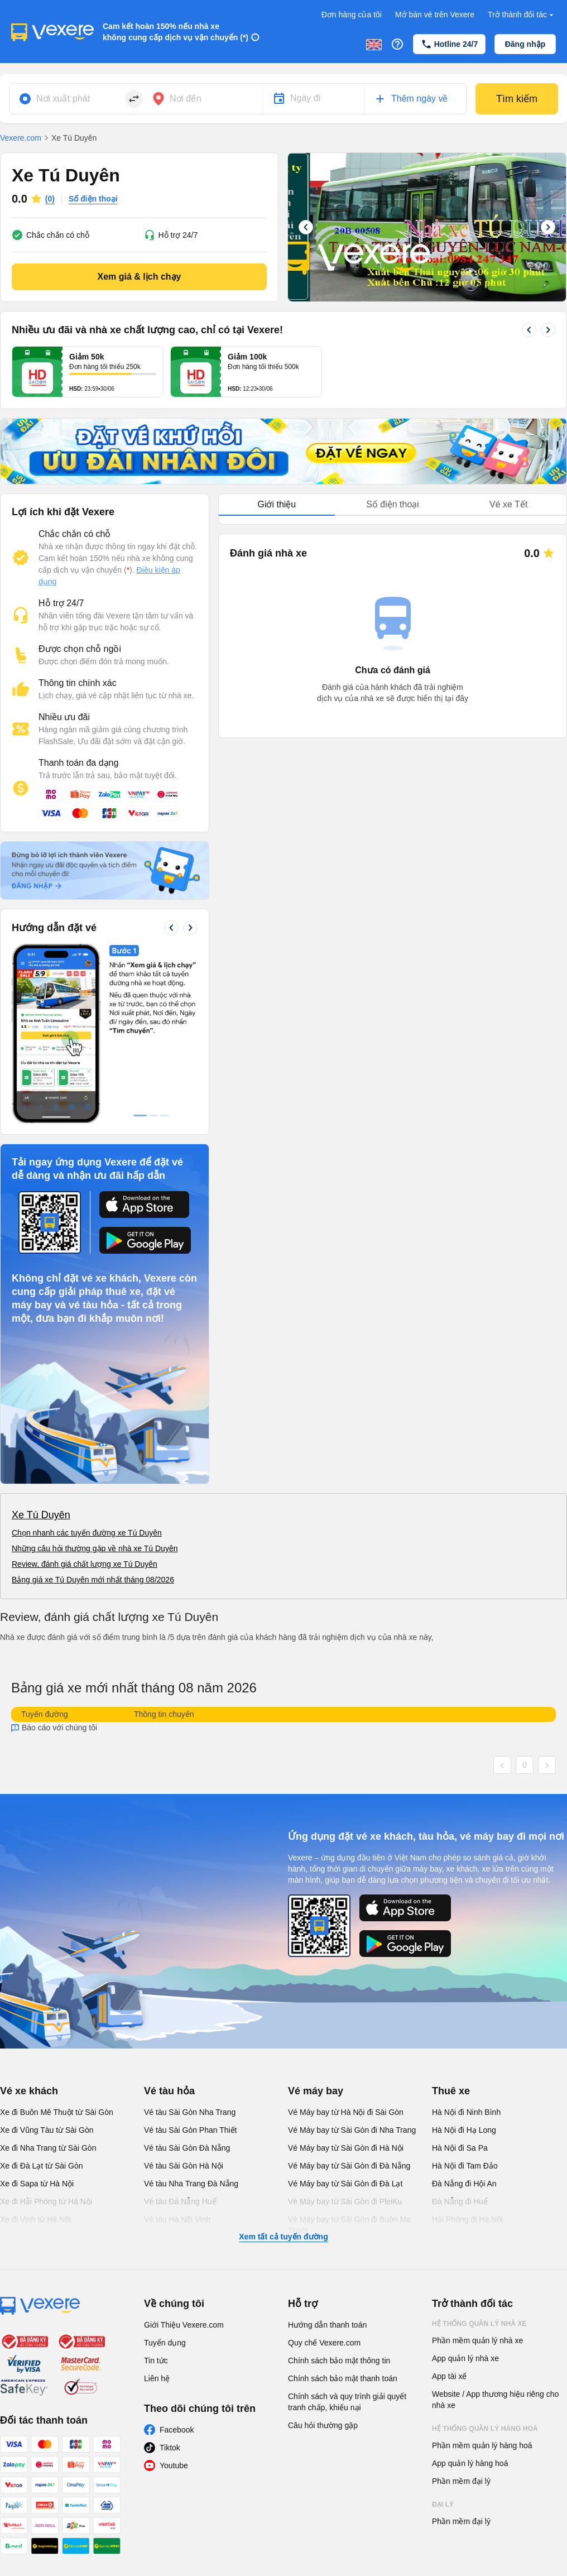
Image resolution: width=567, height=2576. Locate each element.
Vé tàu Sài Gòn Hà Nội (183, 2165)
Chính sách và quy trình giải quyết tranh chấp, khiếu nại (347, 2402)
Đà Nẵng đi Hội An (464, 2183)
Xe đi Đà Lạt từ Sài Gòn (41, 2165)
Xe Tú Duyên (41, 1514)
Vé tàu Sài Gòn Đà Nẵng (187, 2147)
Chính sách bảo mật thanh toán (342, 2378)
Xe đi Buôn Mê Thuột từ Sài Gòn (56, 2112)
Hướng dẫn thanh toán (327, 2324)
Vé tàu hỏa (169, 2091)
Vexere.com (20, 137)
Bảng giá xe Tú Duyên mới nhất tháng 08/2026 (93, 1579)
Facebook (177, 2429)
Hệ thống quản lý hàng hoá (485, 2429)
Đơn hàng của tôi (351, 14)
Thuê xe (451, 2091)
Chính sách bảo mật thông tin (339, 2360)
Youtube (174, 2465)
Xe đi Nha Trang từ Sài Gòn (48, 2147)
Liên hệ (157, 2378)
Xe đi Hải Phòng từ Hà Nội (46, 2201)
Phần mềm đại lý (461, 2481)
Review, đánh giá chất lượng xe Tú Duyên (84, 1564)
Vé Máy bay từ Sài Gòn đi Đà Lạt (345, 2183)
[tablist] (392, 505)
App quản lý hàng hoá (470, 2463)
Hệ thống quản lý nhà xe (479, 2324)
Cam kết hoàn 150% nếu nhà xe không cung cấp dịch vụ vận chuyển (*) (175, 32)
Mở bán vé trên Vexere (434, 14)
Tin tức (156, 2360)
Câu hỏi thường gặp (323, 2425)
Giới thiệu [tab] (276, 504)
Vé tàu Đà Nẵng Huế (180, 2201)
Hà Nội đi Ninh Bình (466, 2112)
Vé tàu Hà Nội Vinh (177, 2219)
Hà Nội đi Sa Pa (460, 2147)
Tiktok (170, 2447)
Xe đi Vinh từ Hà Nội (35, 2219)
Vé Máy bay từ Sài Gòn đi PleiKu (345, 2201)
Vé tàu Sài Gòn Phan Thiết (190, 2130)
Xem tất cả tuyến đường (283, 2236)
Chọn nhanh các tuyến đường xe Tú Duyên (87, 1532)
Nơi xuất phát (63, 98)
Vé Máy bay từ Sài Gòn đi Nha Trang (352, 2130)
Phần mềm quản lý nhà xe (477, 2340)
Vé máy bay (315, 2091)
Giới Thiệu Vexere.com (184, 2324)
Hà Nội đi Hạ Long (464, 2130)
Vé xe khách (29, 2091)
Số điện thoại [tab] (392, 504)
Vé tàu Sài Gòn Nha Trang (190, 2112)
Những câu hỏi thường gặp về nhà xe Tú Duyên (94, 1548)
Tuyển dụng (165, 2342)
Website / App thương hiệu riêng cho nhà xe (495, 2400)
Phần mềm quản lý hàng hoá (482, 2445)
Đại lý (443, 2504)
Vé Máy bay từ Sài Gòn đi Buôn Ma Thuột (349, 2225)
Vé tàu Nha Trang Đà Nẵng (191, 2183)
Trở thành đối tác (522, 15)
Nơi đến (185, 98)
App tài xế (449, 2376)
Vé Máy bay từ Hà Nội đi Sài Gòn (345, 2112)
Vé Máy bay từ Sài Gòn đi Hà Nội (345, 2147)
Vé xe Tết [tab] (508, 504)
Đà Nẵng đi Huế (460, 2201)
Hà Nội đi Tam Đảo (465, 2165)
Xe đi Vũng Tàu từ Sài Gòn (47, 2130)
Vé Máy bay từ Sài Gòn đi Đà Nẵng (349, 2165)
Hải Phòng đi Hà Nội (467, 2219)
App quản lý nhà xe (465, 2358)
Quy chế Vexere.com (324, 2342)
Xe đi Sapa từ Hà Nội (37, 2183)
